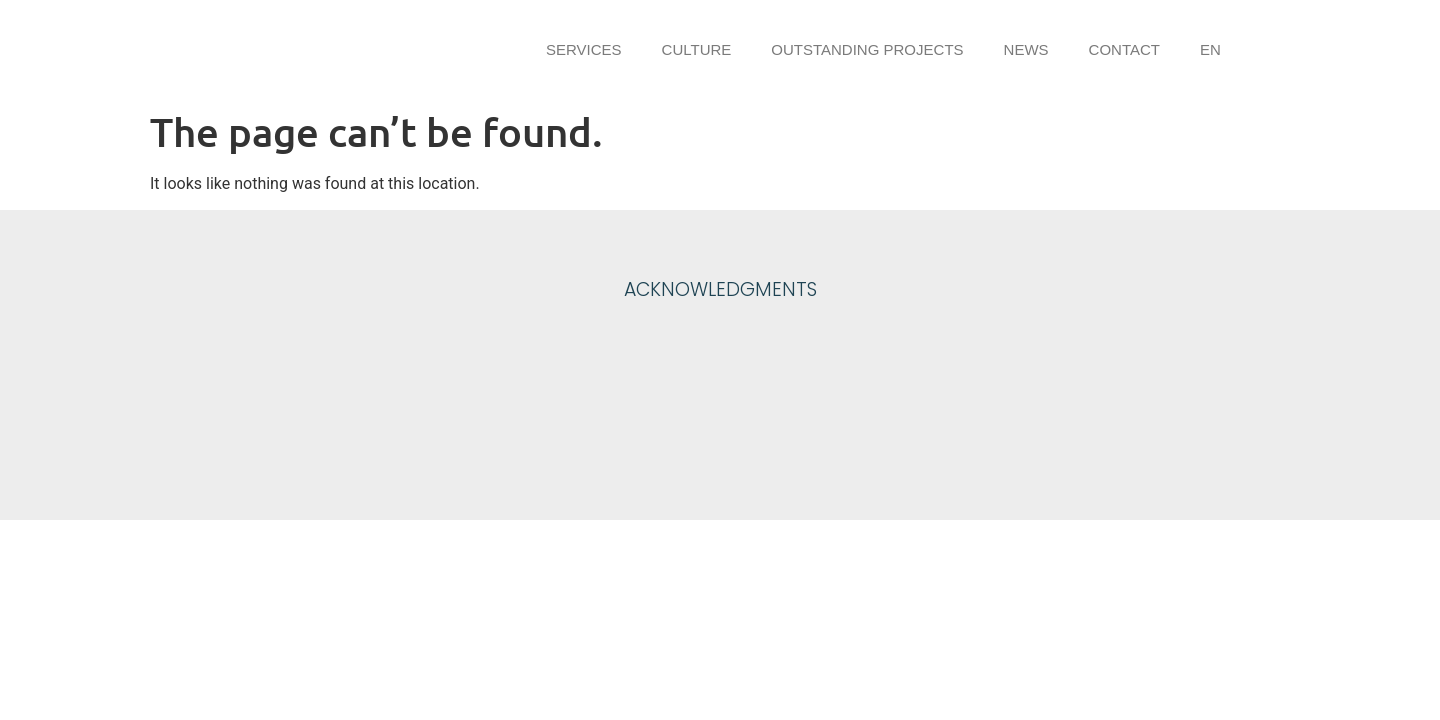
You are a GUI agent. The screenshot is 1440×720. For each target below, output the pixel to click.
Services (584, 49)
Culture (697, 49)
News (1026, 49)
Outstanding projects (867, 49)
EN (1210, 49)
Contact (1124, 49)
